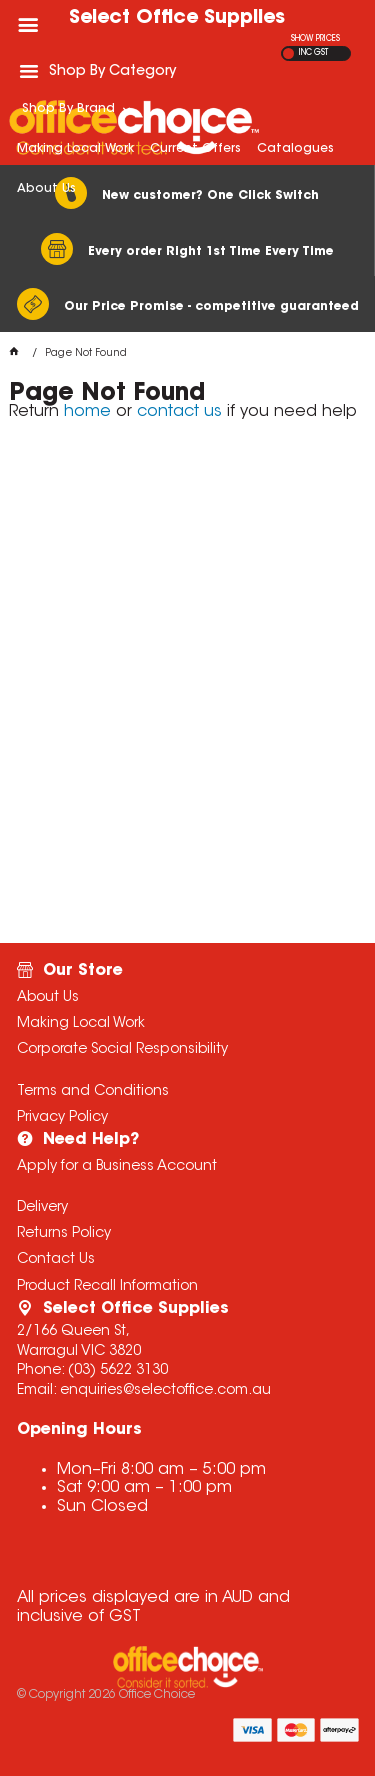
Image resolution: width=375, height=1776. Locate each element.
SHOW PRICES (315, 39)
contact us (179, 412)
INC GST (313, 53)
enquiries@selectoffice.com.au (165, 1391)
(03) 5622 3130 (118, 1371)
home (87, 412)
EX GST (288, 53)
